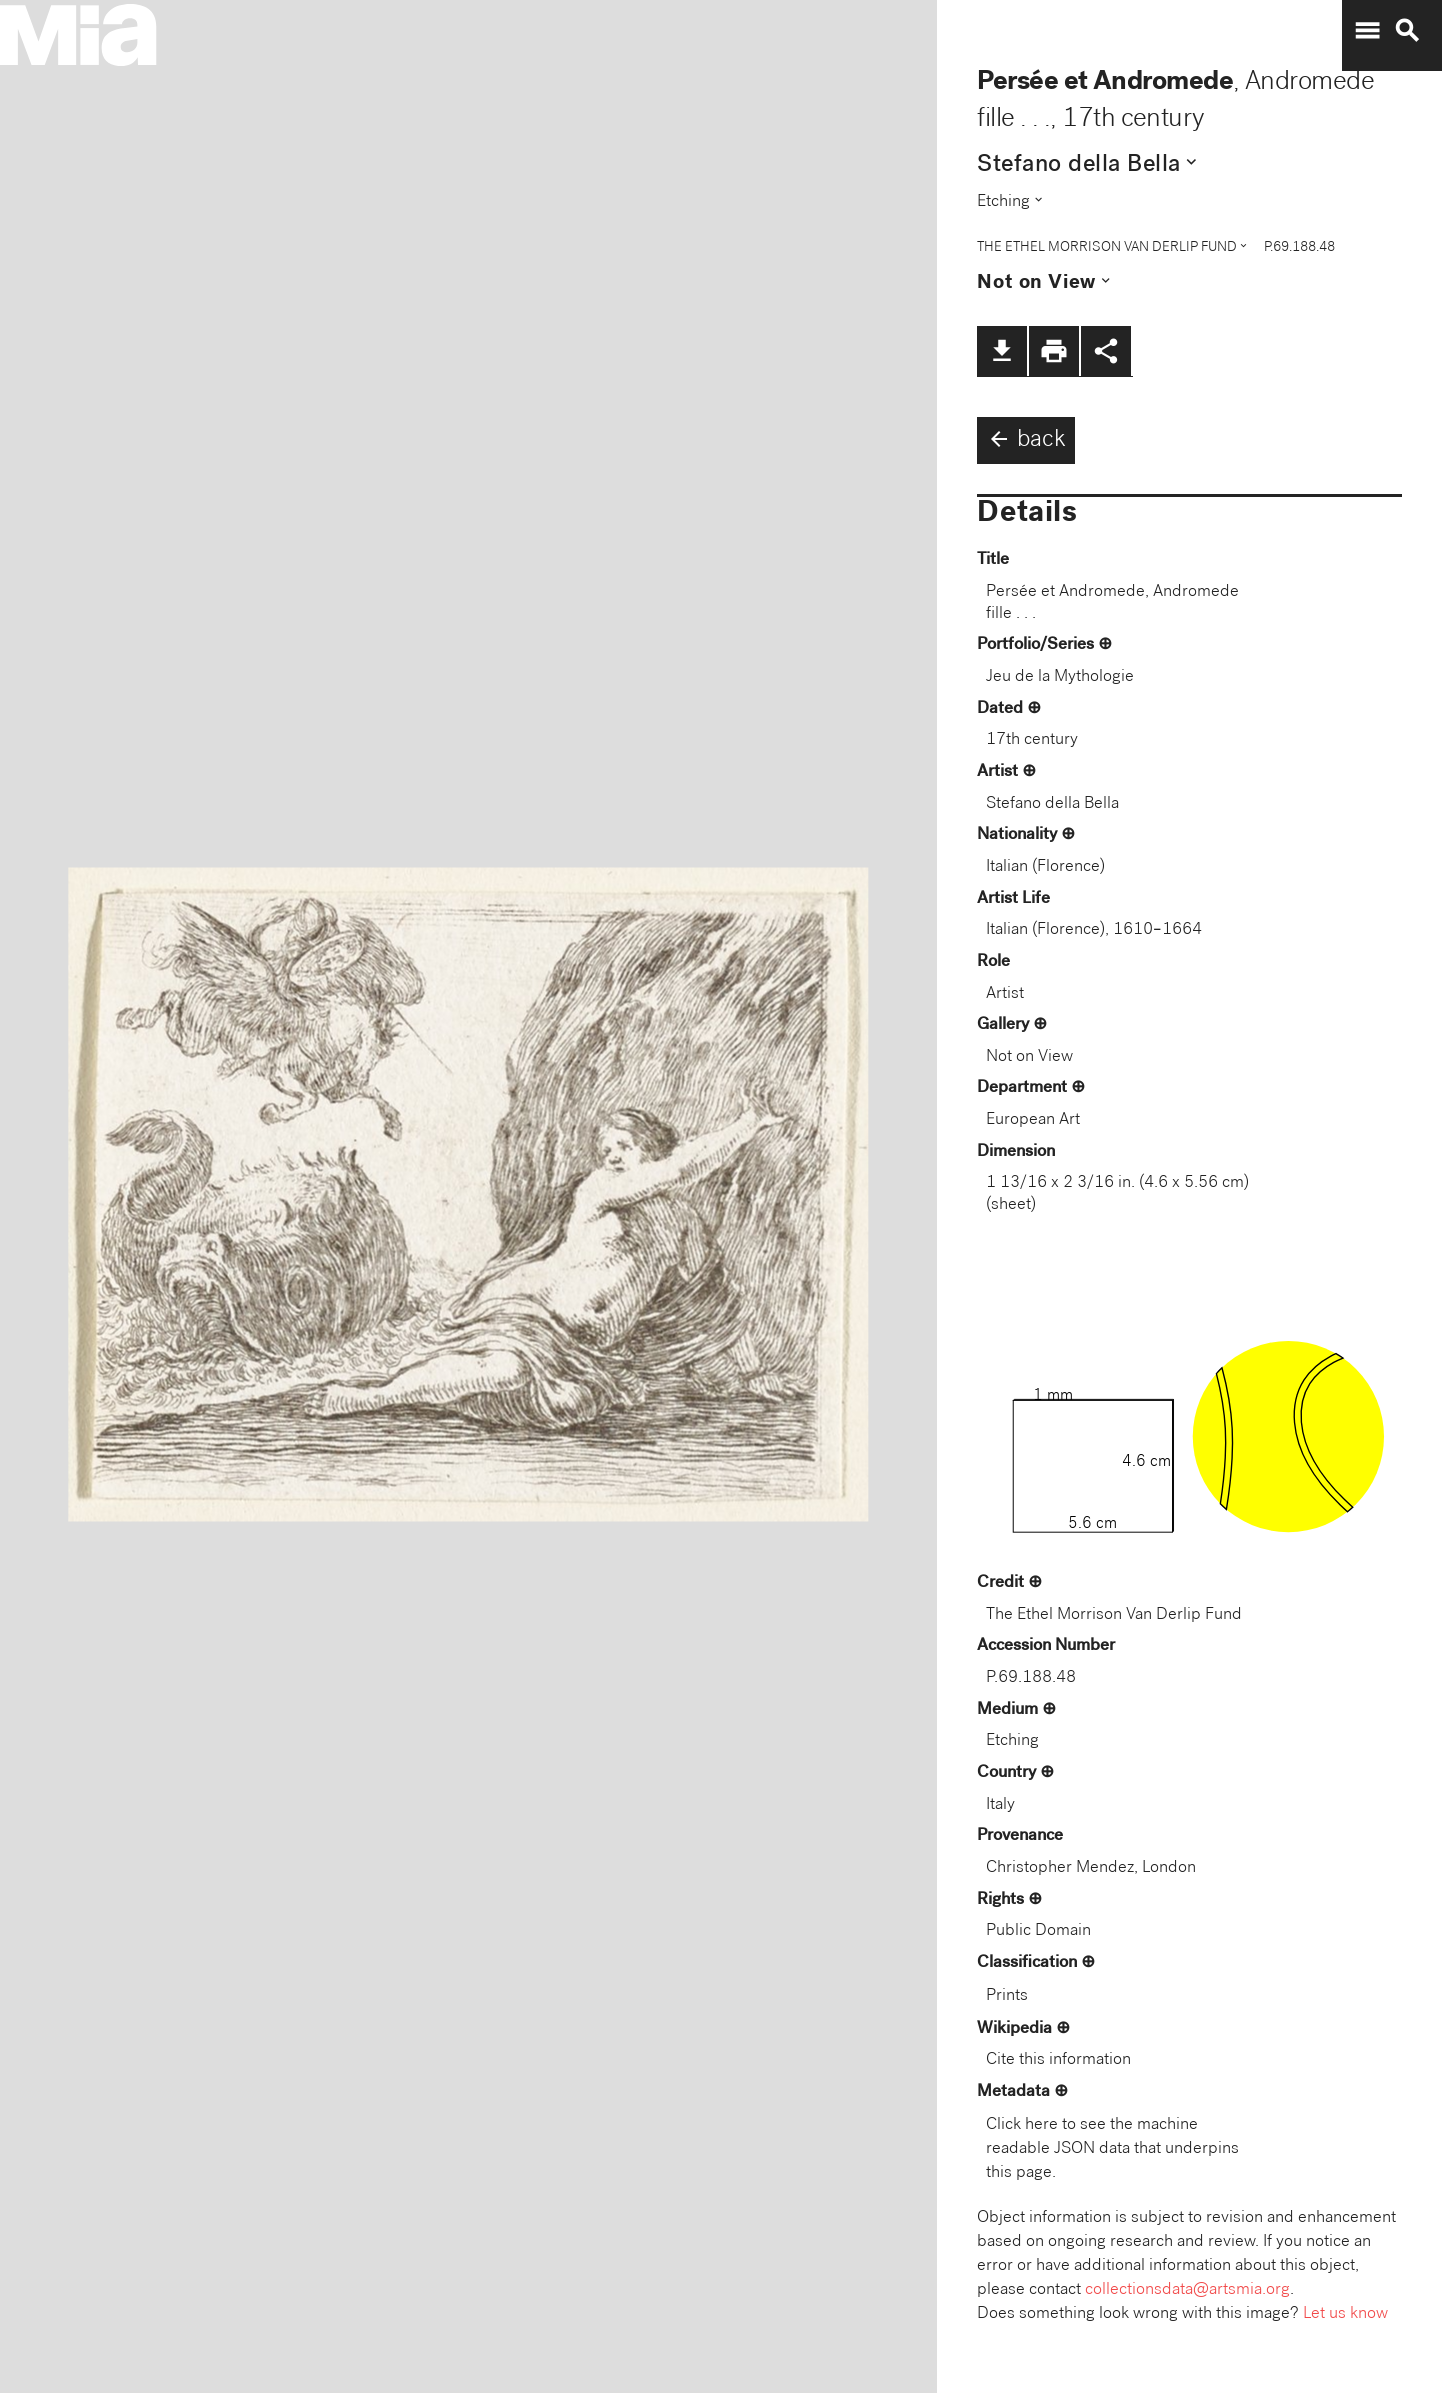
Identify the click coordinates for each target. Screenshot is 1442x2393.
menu (1367, 31)
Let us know (1345, 2314)
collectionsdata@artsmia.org (1187, 2290)
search (1407, 31)
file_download (1002, 351)
